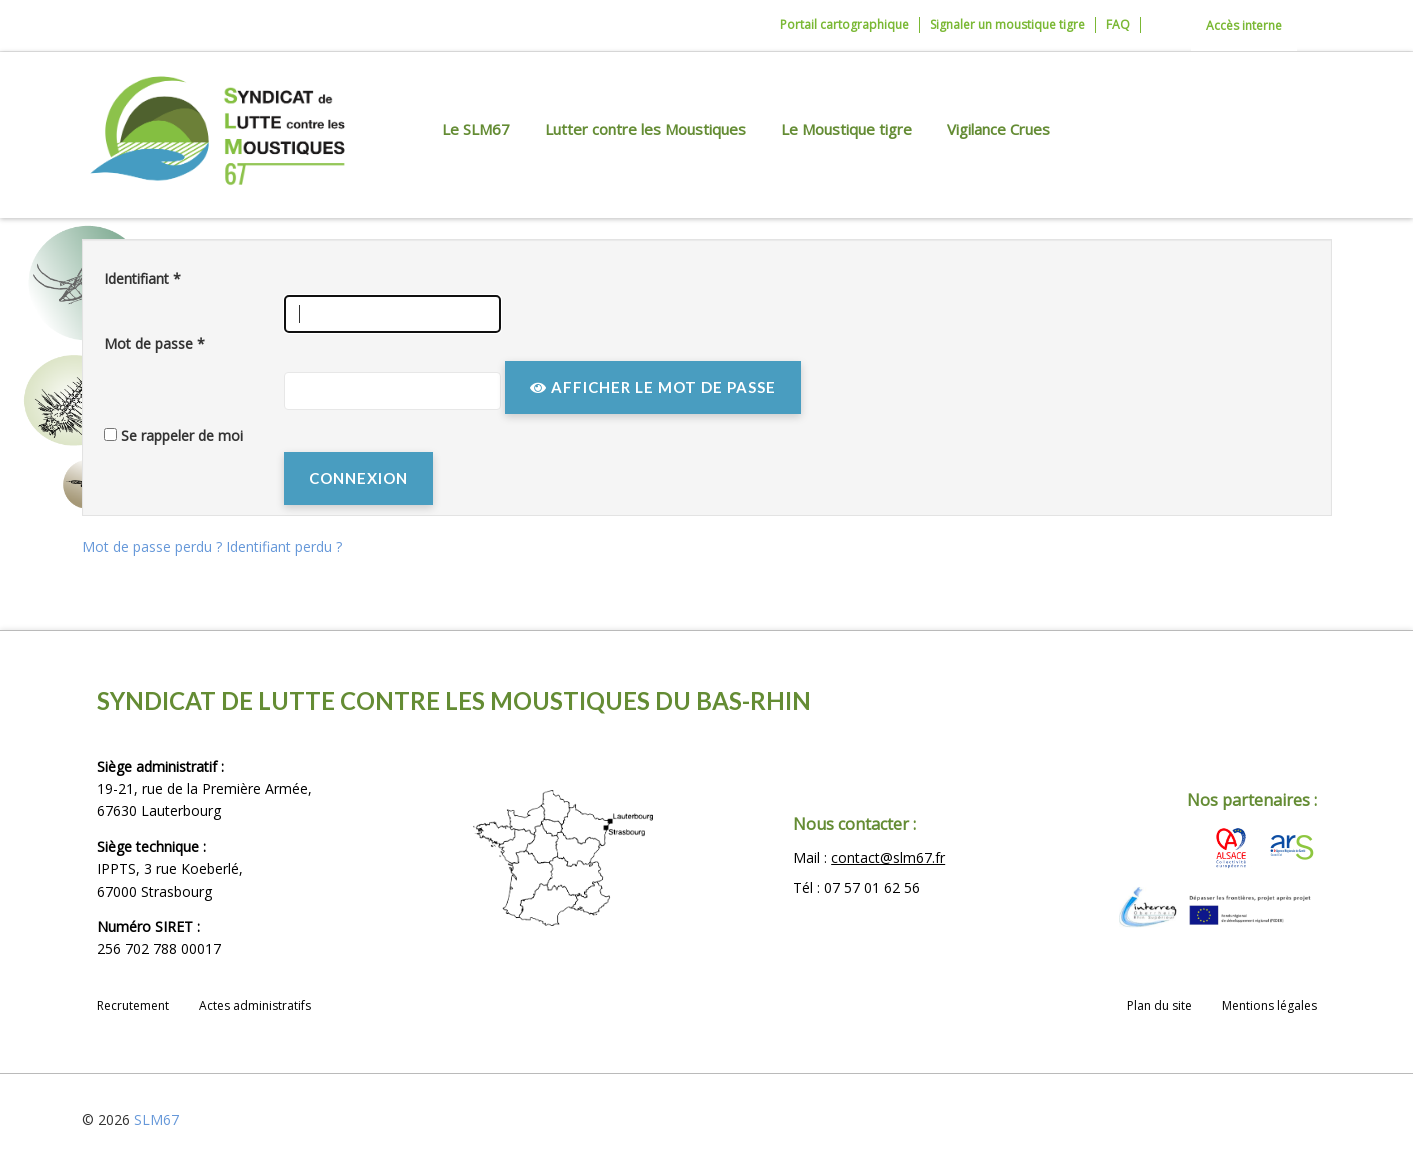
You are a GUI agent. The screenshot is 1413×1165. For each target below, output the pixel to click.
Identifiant (142, 278)
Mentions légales (1269, 1005)
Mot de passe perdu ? (154, 546)
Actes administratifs (255, 1005)
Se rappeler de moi (182, 435)
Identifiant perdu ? (284, 546)
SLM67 (156, 1119)
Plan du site (1159, 1005)
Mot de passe (154, 343)
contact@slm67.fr (888, 857)
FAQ (1118, 24)
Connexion (358, 478)
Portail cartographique (844, 24)
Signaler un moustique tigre (1007, 24)
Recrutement (133, 1005)
